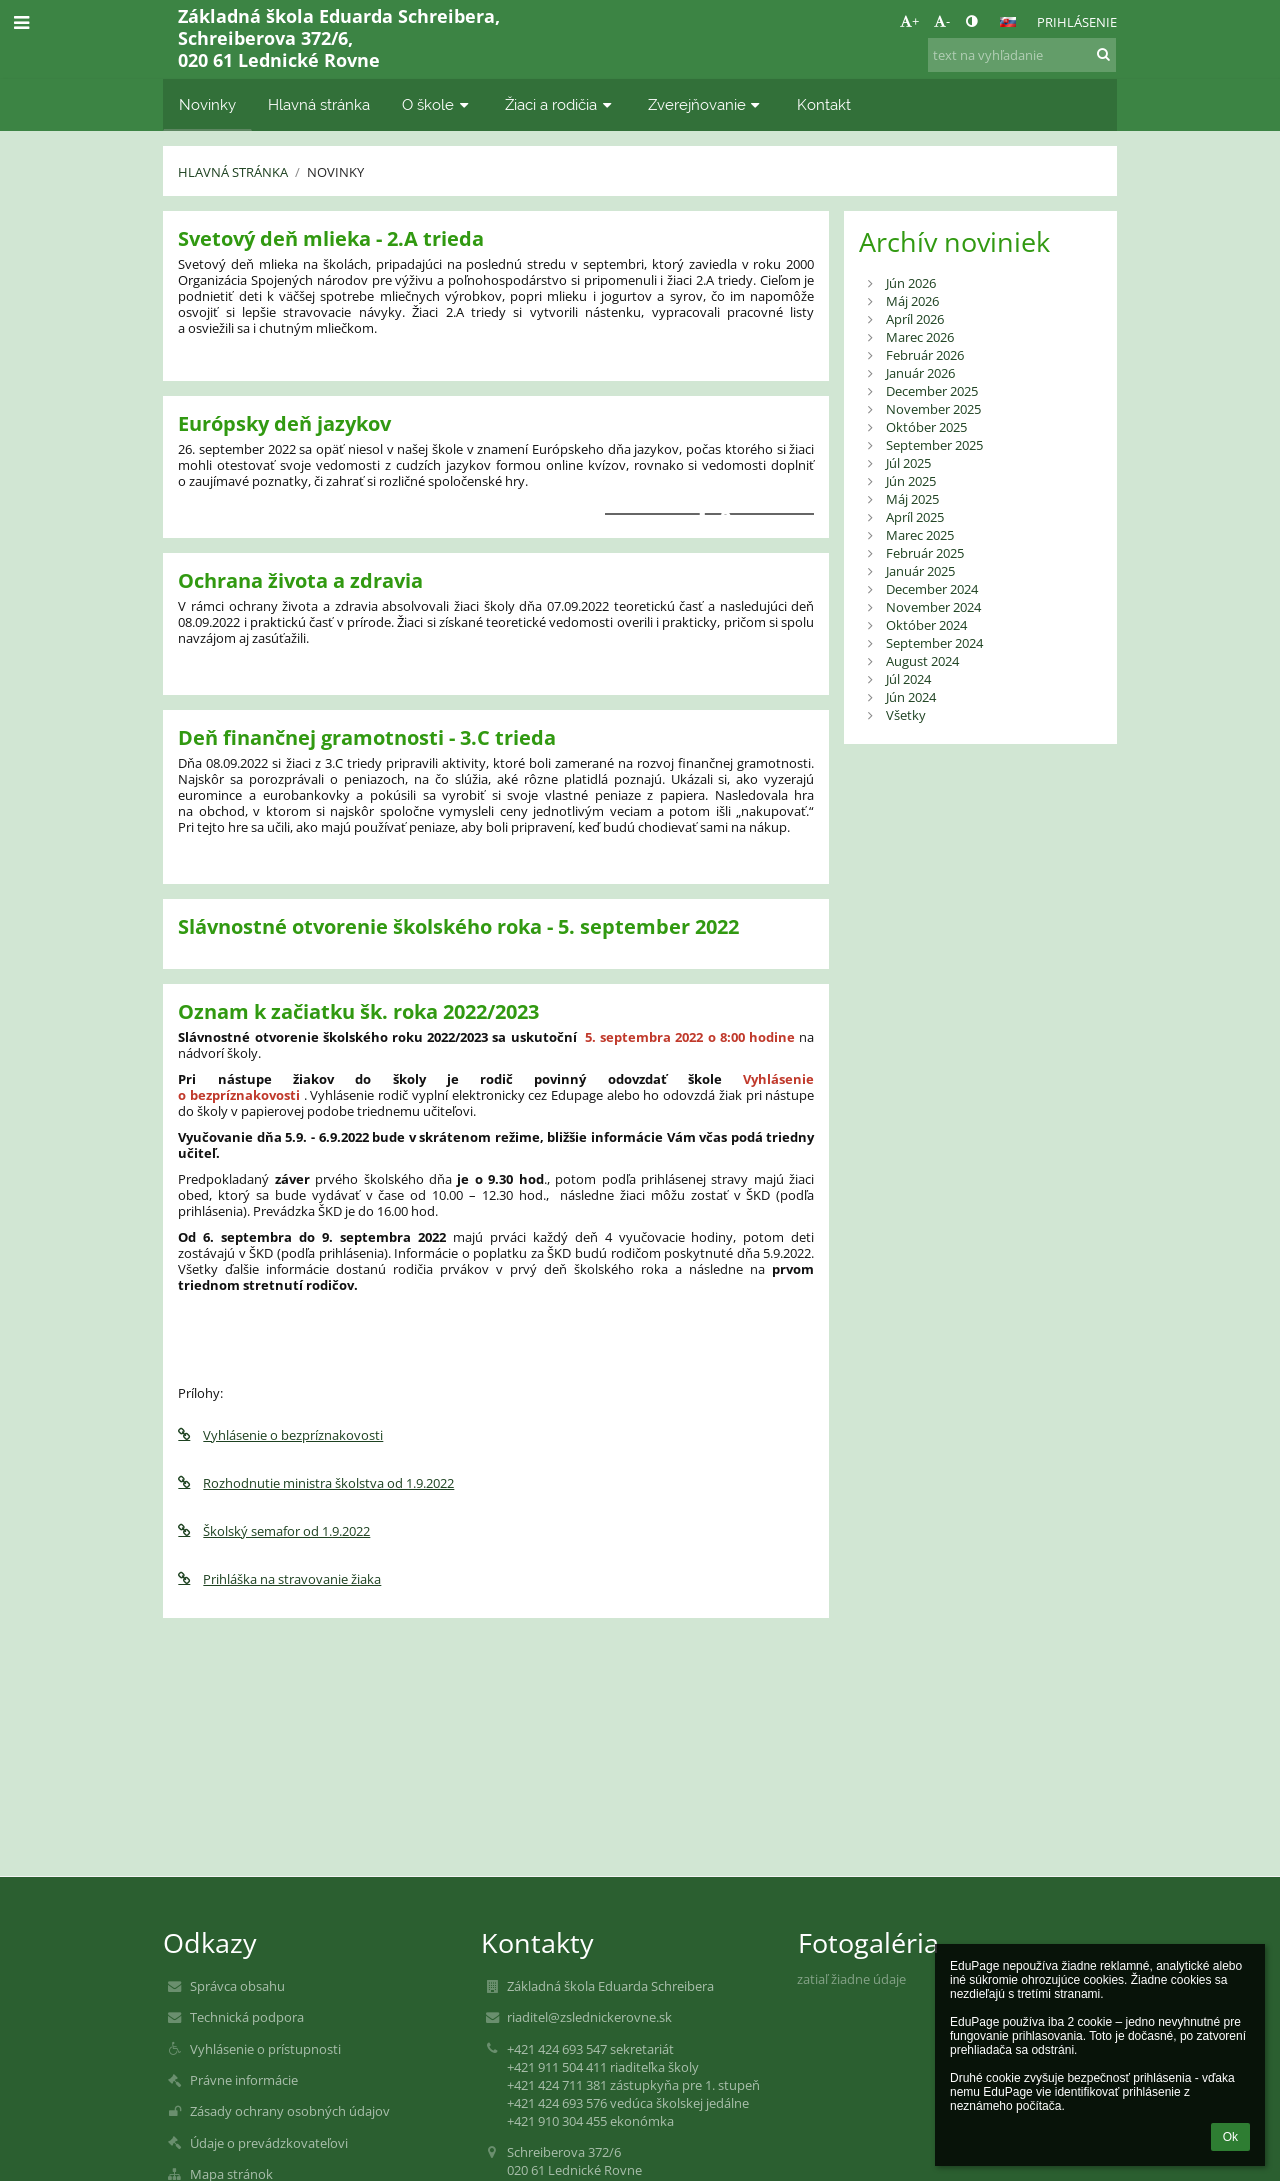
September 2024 (934, 643)
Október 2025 (926, 427)
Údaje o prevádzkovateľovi (269, 2143)
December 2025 (932, 391)
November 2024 (933, 607)
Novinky (335, 172)
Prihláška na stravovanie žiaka (279, 1579)
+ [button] (909, 21)
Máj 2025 (912, 499)
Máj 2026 (912, 301)
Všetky (906, 715)
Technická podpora (247, 2017)
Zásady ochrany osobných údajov (290, 2111)
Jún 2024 (911, 697)
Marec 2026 (920, 337)
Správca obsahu (237, 1986)
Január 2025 (920, 571)
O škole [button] (437, 104)
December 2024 (932, 589)
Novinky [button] (207, 104)
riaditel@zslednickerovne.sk (589, 2017)
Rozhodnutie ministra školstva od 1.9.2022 (316, 1483)
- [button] (942, 21)
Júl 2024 (908, 679)
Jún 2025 (911, 481)
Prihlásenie (1077, 22)
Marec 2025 (920, 535)
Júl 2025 (908, 463)
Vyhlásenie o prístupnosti (265, 2049)
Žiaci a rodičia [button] (560, 104)
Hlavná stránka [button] (319, 104)
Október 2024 (926, 625)
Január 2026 (920, 373)
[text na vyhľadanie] (1022, 55)
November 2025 (933, 409)
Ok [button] (1230, 2137)
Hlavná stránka (233, 172)
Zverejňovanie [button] (706, 104)
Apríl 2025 (915, 517)
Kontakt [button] (824, 104)
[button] (1008, 22)
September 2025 (934, 445)
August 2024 (922, 661)
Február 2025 (925, 553)
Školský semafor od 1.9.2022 (274, 1531)
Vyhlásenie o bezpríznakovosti (280, 1435)
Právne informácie (244, 2080)
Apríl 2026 (915, 319)
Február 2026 (925, 355)
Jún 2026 (911, 283)
